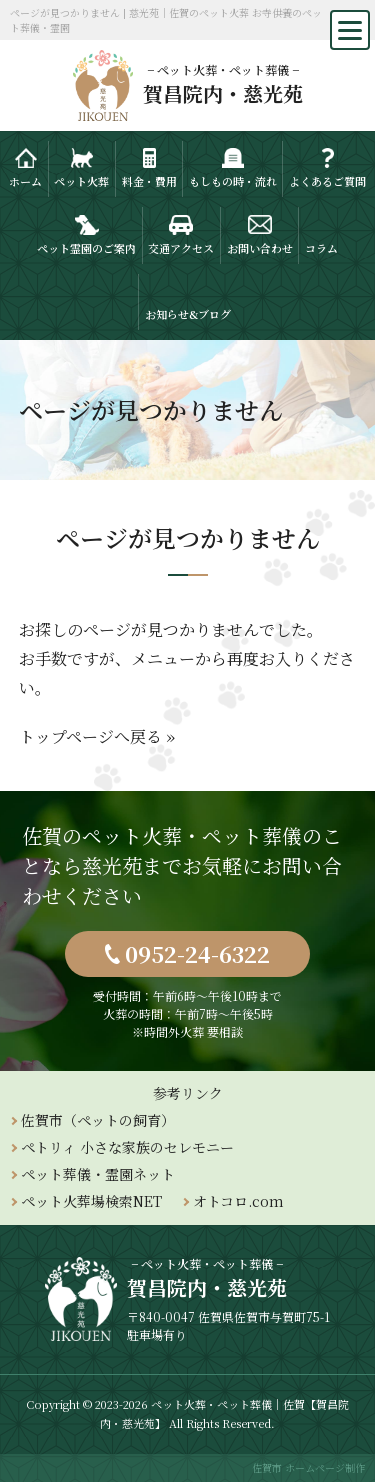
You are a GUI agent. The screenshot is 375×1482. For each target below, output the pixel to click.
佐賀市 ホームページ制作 (308, 1467)
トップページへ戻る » (97, 736)
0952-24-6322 (197, 953)
